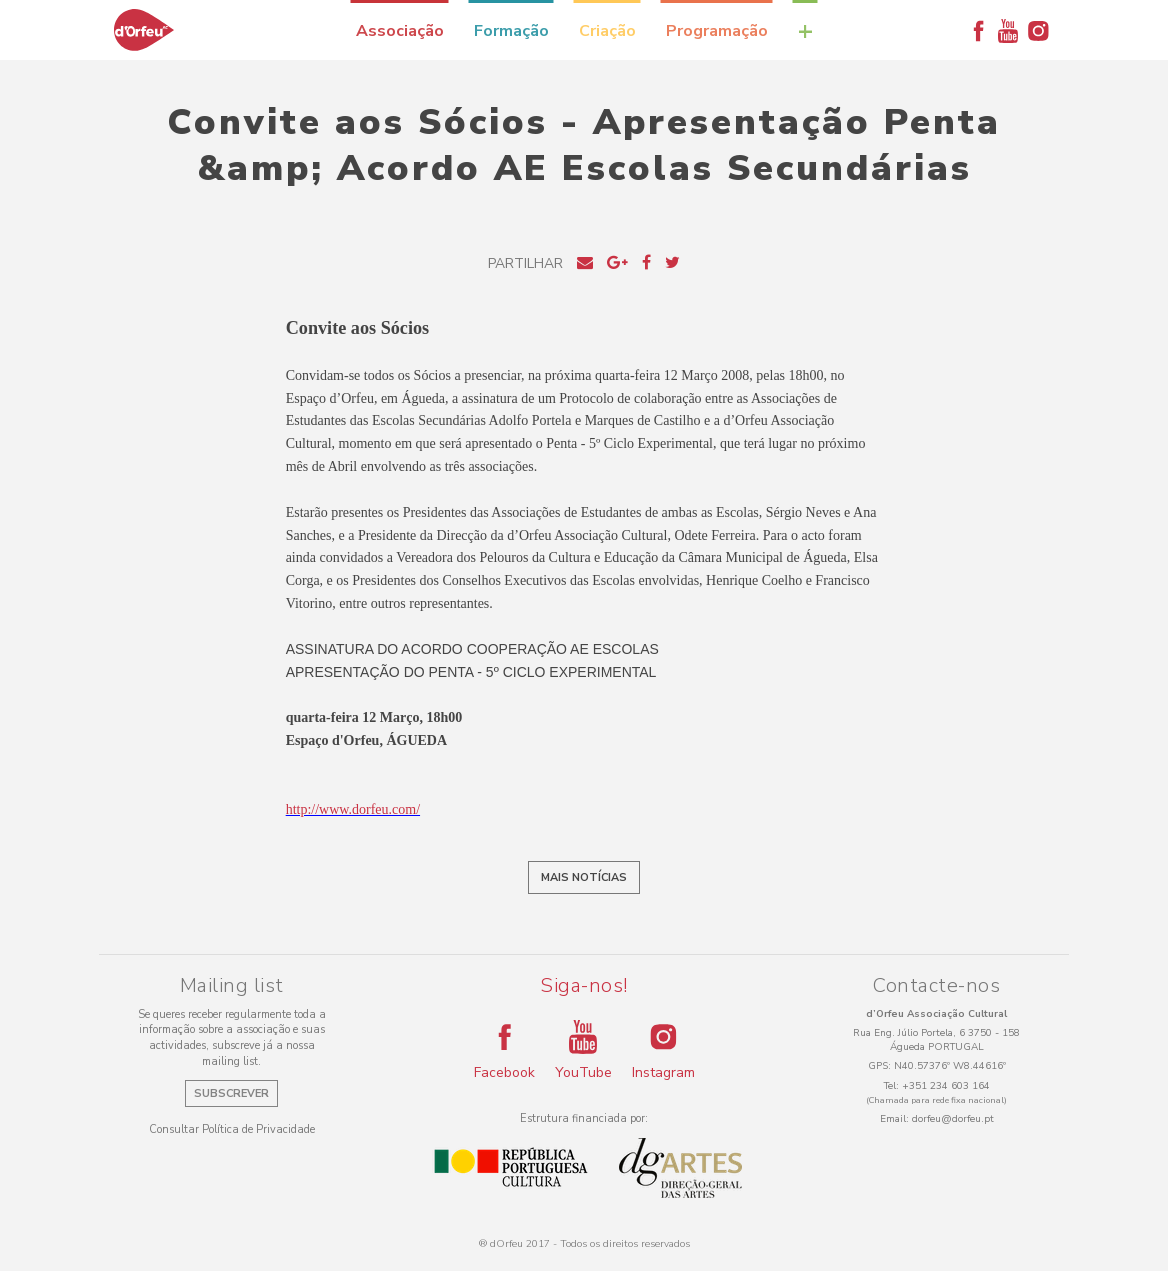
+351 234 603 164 (946, 1086)
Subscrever (231, 1093)
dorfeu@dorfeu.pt (953, 1119)
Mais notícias (584, 877)
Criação (607, 31)
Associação (400, 31)
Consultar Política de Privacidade (232, 1129)
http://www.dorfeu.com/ (353, 809)
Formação (511, 31)
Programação (717, 31)
